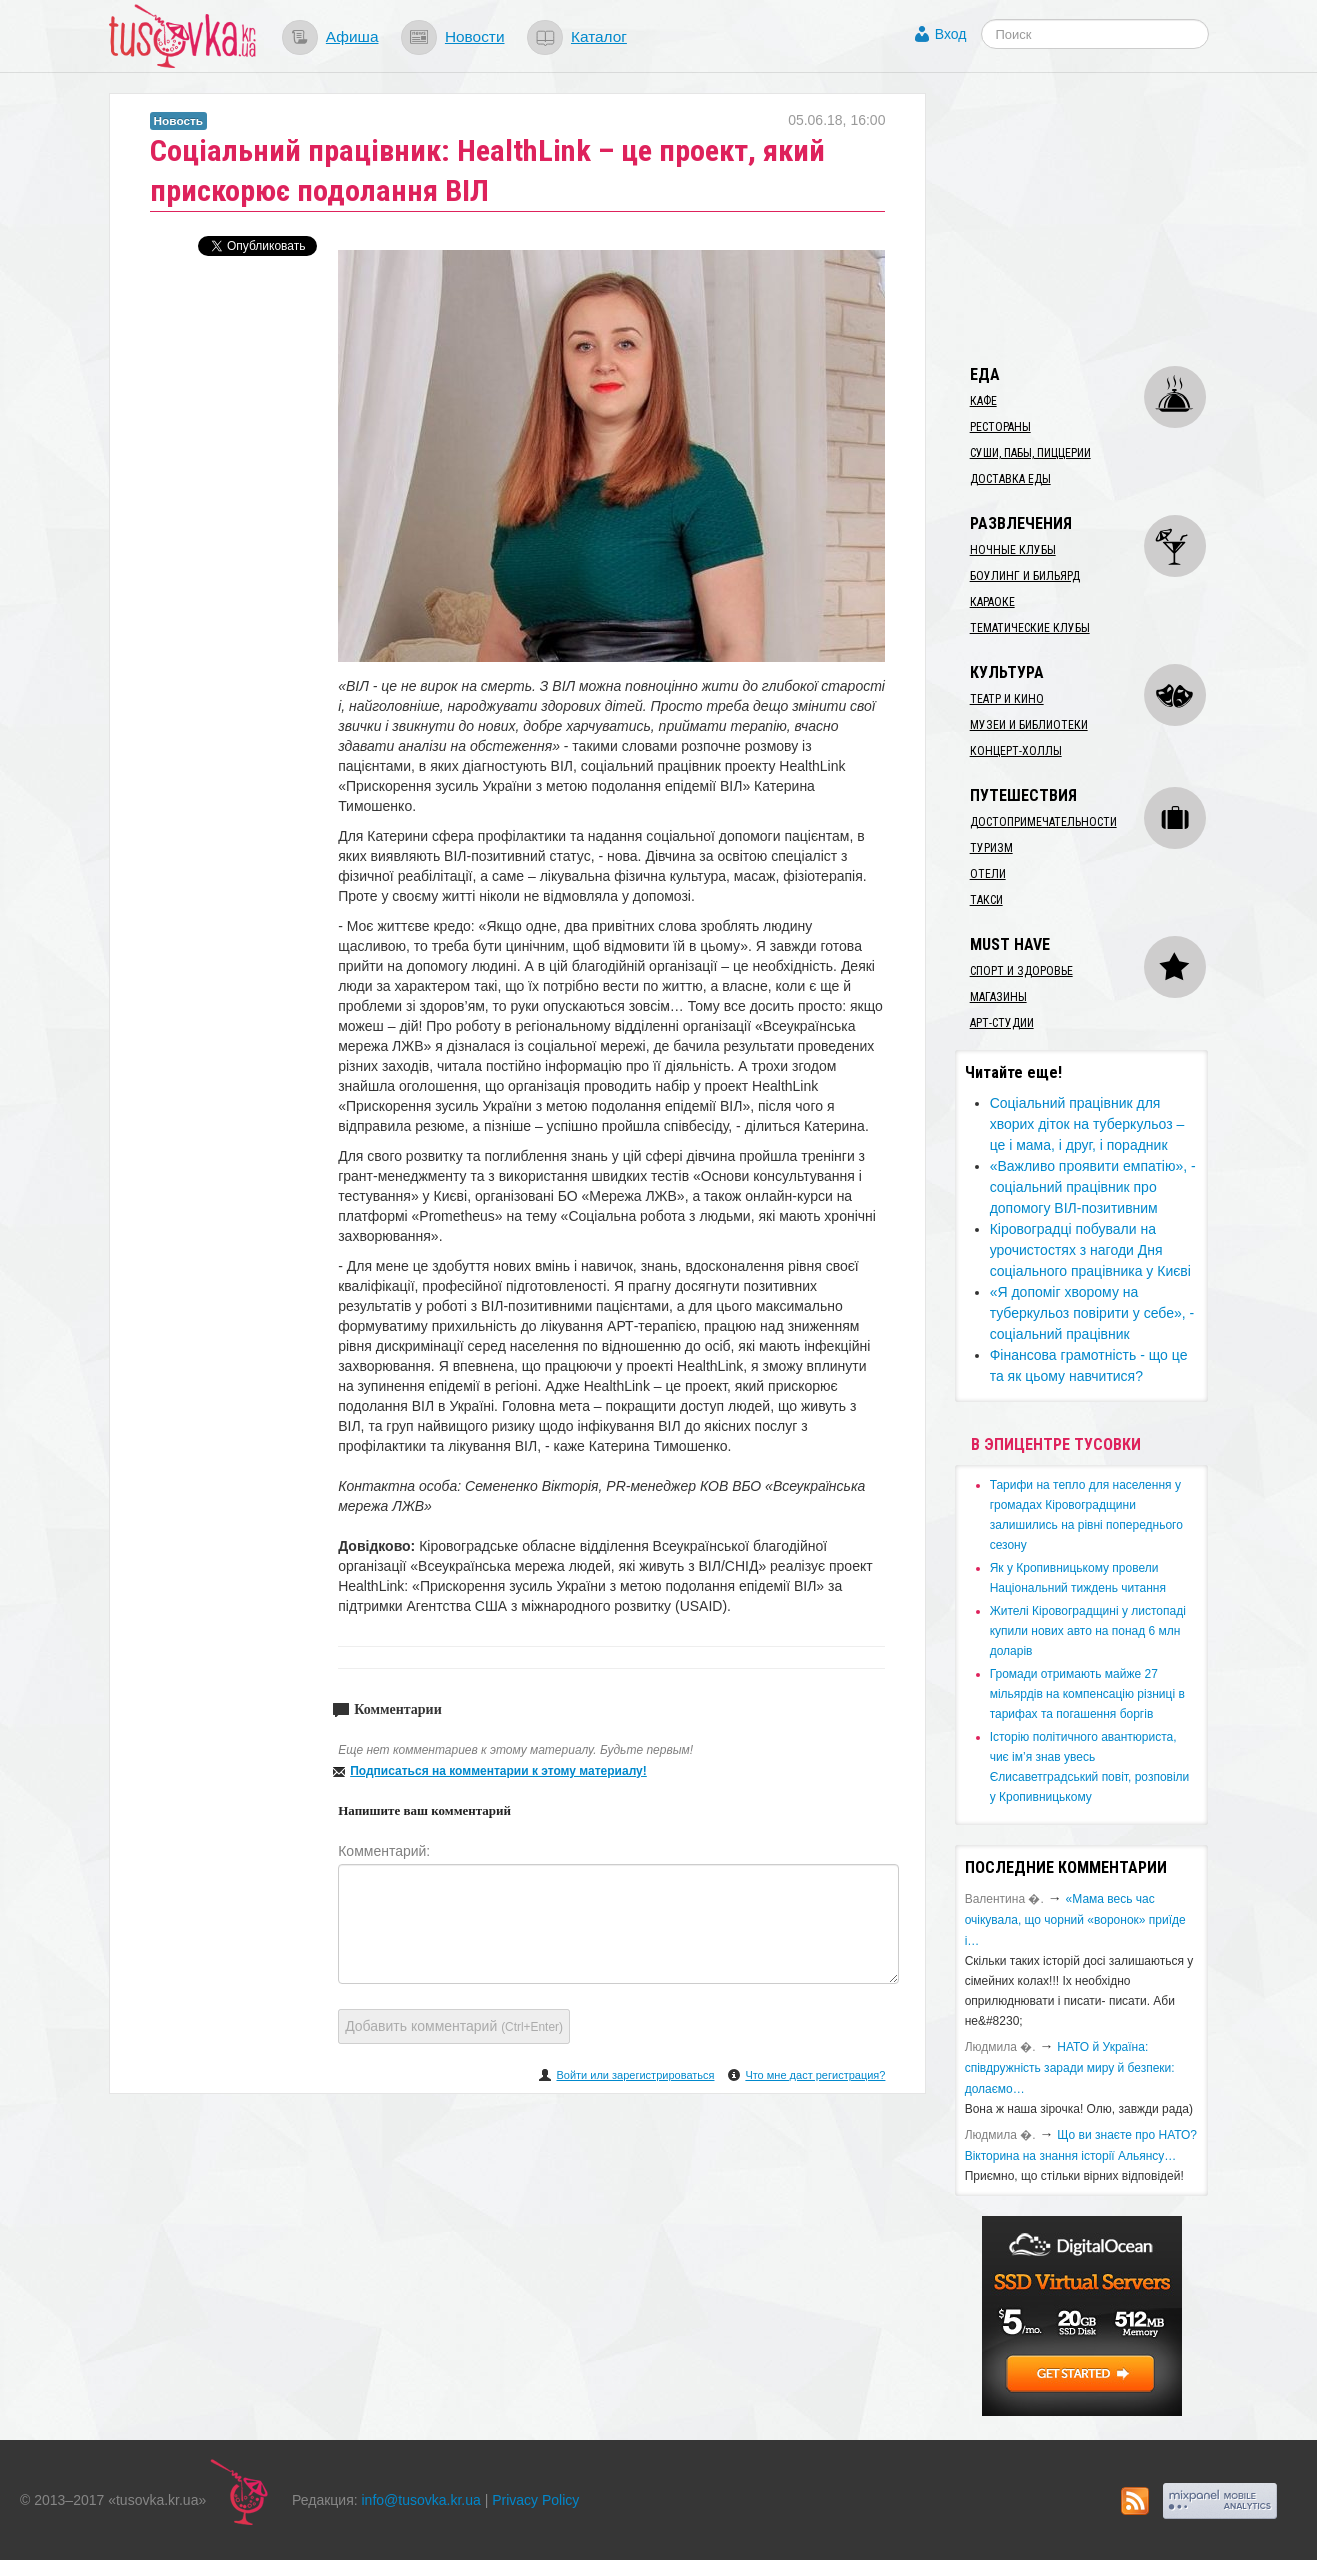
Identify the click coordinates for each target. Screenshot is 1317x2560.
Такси (986, 900)
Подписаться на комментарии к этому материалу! (498, 1771)
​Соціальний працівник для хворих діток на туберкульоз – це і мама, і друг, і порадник (1087, 1124)
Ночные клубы (1013, 550)
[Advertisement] (1105, 218)
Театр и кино (1007, 699)
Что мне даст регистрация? (815, 2075)
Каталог (599, 36)
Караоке (992, 602)
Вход (951, 34)
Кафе (983, 401)
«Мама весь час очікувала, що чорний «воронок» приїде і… (1075, 1920)
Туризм (991, 848)
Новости (475, 36)
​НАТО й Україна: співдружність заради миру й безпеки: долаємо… (1070, 2068)
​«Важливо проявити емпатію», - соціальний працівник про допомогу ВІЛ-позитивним (1093, 1187)
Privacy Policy (535, 2500)
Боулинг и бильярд (1025, 576)
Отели (988, 874)
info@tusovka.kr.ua (421, 2500)
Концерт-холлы (1016, 751)
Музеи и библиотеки (1029, 725)
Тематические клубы (1030, 628)
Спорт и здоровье (1021, 971)
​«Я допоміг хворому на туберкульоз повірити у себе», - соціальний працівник (1092, 1313)
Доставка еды (1010, 479)
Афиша (352, 36)
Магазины (998, 997)
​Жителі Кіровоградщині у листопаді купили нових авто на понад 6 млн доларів (1088, 1631)
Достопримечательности (1043, 822)
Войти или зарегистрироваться (635, 2075)
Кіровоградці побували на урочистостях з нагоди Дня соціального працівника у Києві (1090, 1250)
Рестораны (1000, 427)
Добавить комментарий (454, 2026)
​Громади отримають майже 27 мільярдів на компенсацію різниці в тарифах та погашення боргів (1087, 1694)
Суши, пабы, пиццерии (1030, 453)
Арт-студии (1002, 1023)
